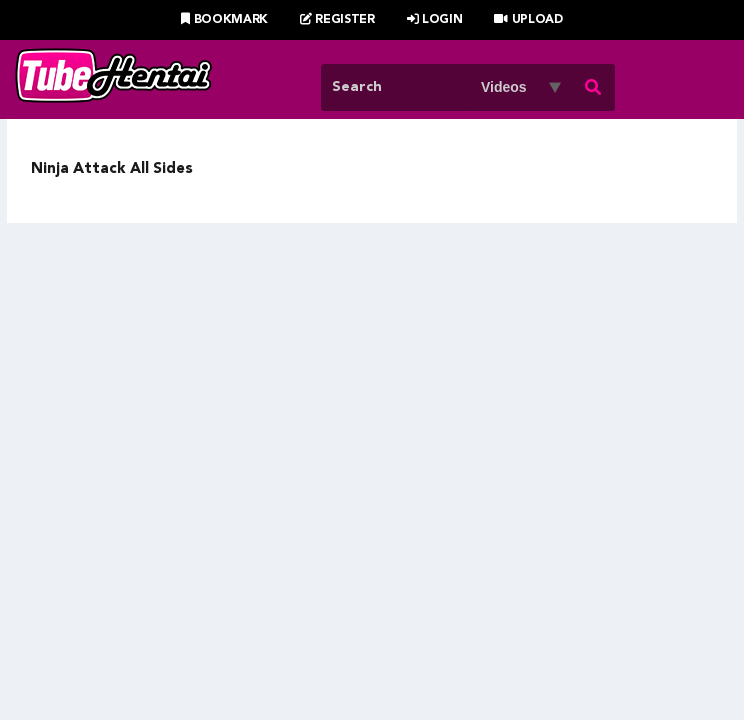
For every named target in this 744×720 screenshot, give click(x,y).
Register (337, 20)
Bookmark (224, 20)
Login (435, 20)
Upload (528, 20)
